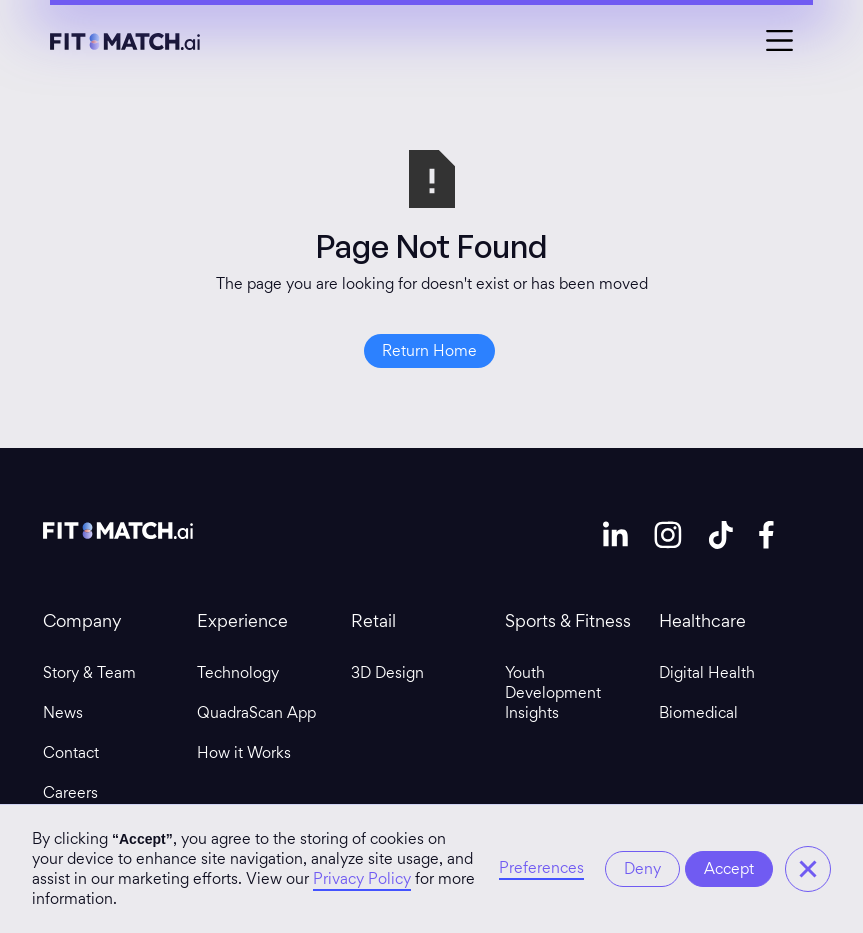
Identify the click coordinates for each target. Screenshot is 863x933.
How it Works (244, 753)
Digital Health (707, 673)
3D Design (387, 673)
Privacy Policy (362, 878)
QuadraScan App (256, 713)
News (63, 713)
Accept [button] (729, 868)
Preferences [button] (541, 868)
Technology (238, 673)
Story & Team (89, 673)
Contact (71, 753)
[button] (808, 869)
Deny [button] (642, 868)
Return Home (429, 350)
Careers (70, 793)
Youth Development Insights (553, 693)
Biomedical (698, 713)
